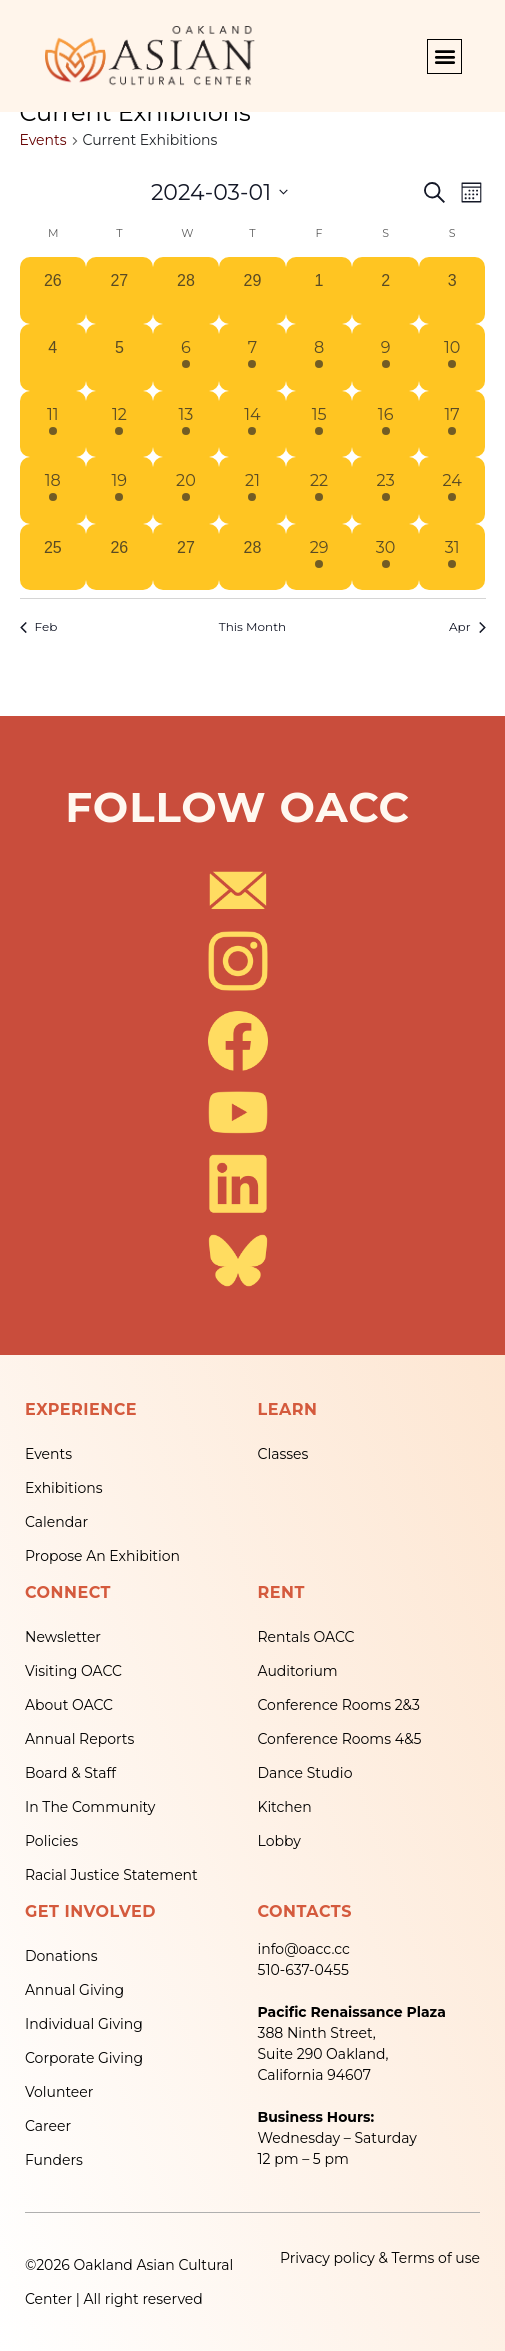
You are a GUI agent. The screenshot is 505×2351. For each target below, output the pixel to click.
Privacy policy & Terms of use (380, 2258)
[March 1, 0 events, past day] (319, 290)
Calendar (56, 1522)
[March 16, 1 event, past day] (385, 424)
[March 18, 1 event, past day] (53, 490)
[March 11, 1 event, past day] (53, 424)
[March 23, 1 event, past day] (385, 490)
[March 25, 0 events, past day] (53, 557)
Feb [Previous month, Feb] (39, 626)
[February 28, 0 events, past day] (186, 290)
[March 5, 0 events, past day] (119, 357)
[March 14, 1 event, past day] (252, 424)
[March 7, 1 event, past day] (252, 357)
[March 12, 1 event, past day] (119, 424)
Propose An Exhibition (102, 1556)
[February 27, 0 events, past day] (119, 290)
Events (43, 140)
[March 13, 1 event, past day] (186, 424)
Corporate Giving (84, 2058)
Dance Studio (305, 1773)
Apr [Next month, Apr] (467, 626)
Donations (61, 1956)
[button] (444, 56)
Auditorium (298, 1671)
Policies (51, 1841)
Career (48, 2126)
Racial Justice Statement (111, 1875)
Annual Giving (74, 1990)
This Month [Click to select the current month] (252, 626)
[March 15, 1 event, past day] (319, 424)
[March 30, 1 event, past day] (385, 557)
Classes (283, 1454)
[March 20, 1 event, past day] (186, 490)
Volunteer (59, 2092)
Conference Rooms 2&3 (339, 1705)
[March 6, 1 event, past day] (186, 357)
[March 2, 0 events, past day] (385, 290)
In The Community (90, 1807)
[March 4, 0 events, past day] (53, 357)
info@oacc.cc (304, 1949)
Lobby (279, 1841)
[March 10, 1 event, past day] (452, 357)
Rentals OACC (306, 1637)
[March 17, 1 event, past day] (452, 424)
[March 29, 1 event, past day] (319, 557)
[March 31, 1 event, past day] (452, 557)
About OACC (69, 1705)
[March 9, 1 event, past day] (385, 357)
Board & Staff (70, 1773)
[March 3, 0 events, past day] (452, 290)
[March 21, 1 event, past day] (252, 490)
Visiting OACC (73, 1671)
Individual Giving (84, 2024)
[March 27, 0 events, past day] (186, 557)
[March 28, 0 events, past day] (252, 557)
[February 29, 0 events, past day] (252, 290)
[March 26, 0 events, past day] (119, 557)
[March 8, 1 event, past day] (319, 357)
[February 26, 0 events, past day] (53, 290)
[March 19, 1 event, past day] (119, 490)
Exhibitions (64, 1488)
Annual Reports (79, 1739)
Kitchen (285, 1807)
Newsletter (63, 1637)
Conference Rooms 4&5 (340, 1739)
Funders (54, 2160)
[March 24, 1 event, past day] (452, 490)
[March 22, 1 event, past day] (319, 490)
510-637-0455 (303, 1970)
